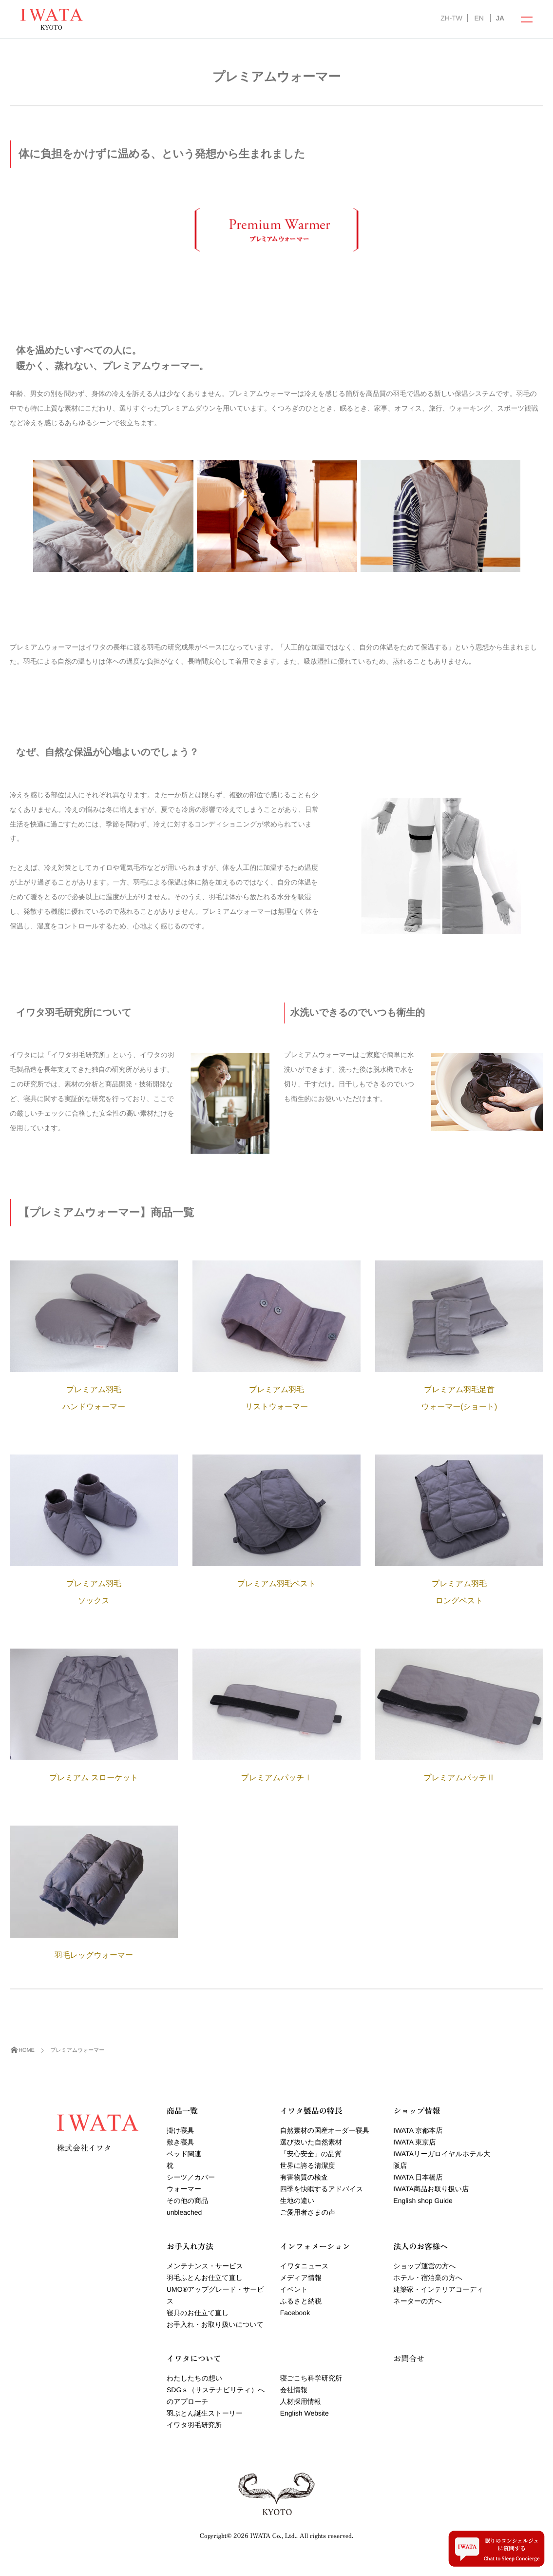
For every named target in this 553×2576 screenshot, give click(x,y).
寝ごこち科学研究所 (311, 2378)
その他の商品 (187, 2200)
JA (500, 18)
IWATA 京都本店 (417, 2130)
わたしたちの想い (194, 2378)
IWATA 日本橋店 (417, 2177)
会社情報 (293, 2390)
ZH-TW (451, 18)
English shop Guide (422, 2200)
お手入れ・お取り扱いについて (215, 2324)
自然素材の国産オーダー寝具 (324, 2130)
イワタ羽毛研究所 (194, 2425)
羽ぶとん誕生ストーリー (205, 2413)
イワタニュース (304, 2266)
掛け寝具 (180, 2130)
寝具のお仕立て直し (198, 2313)
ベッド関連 (184, 2154)
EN (478, 18)
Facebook (295, 2313)
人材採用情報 (300, 2401)
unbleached (184, 2212)
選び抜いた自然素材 (311, 2142)
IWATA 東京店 (414, 2142)
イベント (294, 2289)
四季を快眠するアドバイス (321, 2189)
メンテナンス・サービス (205, 2266)
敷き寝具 (180, 2142)
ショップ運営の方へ (424, 2266)
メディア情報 (301, 2277)
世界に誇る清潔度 (307, 2165)
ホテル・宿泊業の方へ (427, 2277)
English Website (304, 2413)
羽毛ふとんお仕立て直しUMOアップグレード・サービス (215, 2289)
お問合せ (408, 2358)
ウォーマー (184, 2189)
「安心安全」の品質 (311, 2154)
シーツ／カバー (191, 2177)
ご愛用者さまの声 (307, 2212)
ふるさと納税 (301, 2301)
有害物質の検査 (304, 2177)
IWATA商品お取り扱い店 (431, 2189)
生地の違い (297, 2200)
